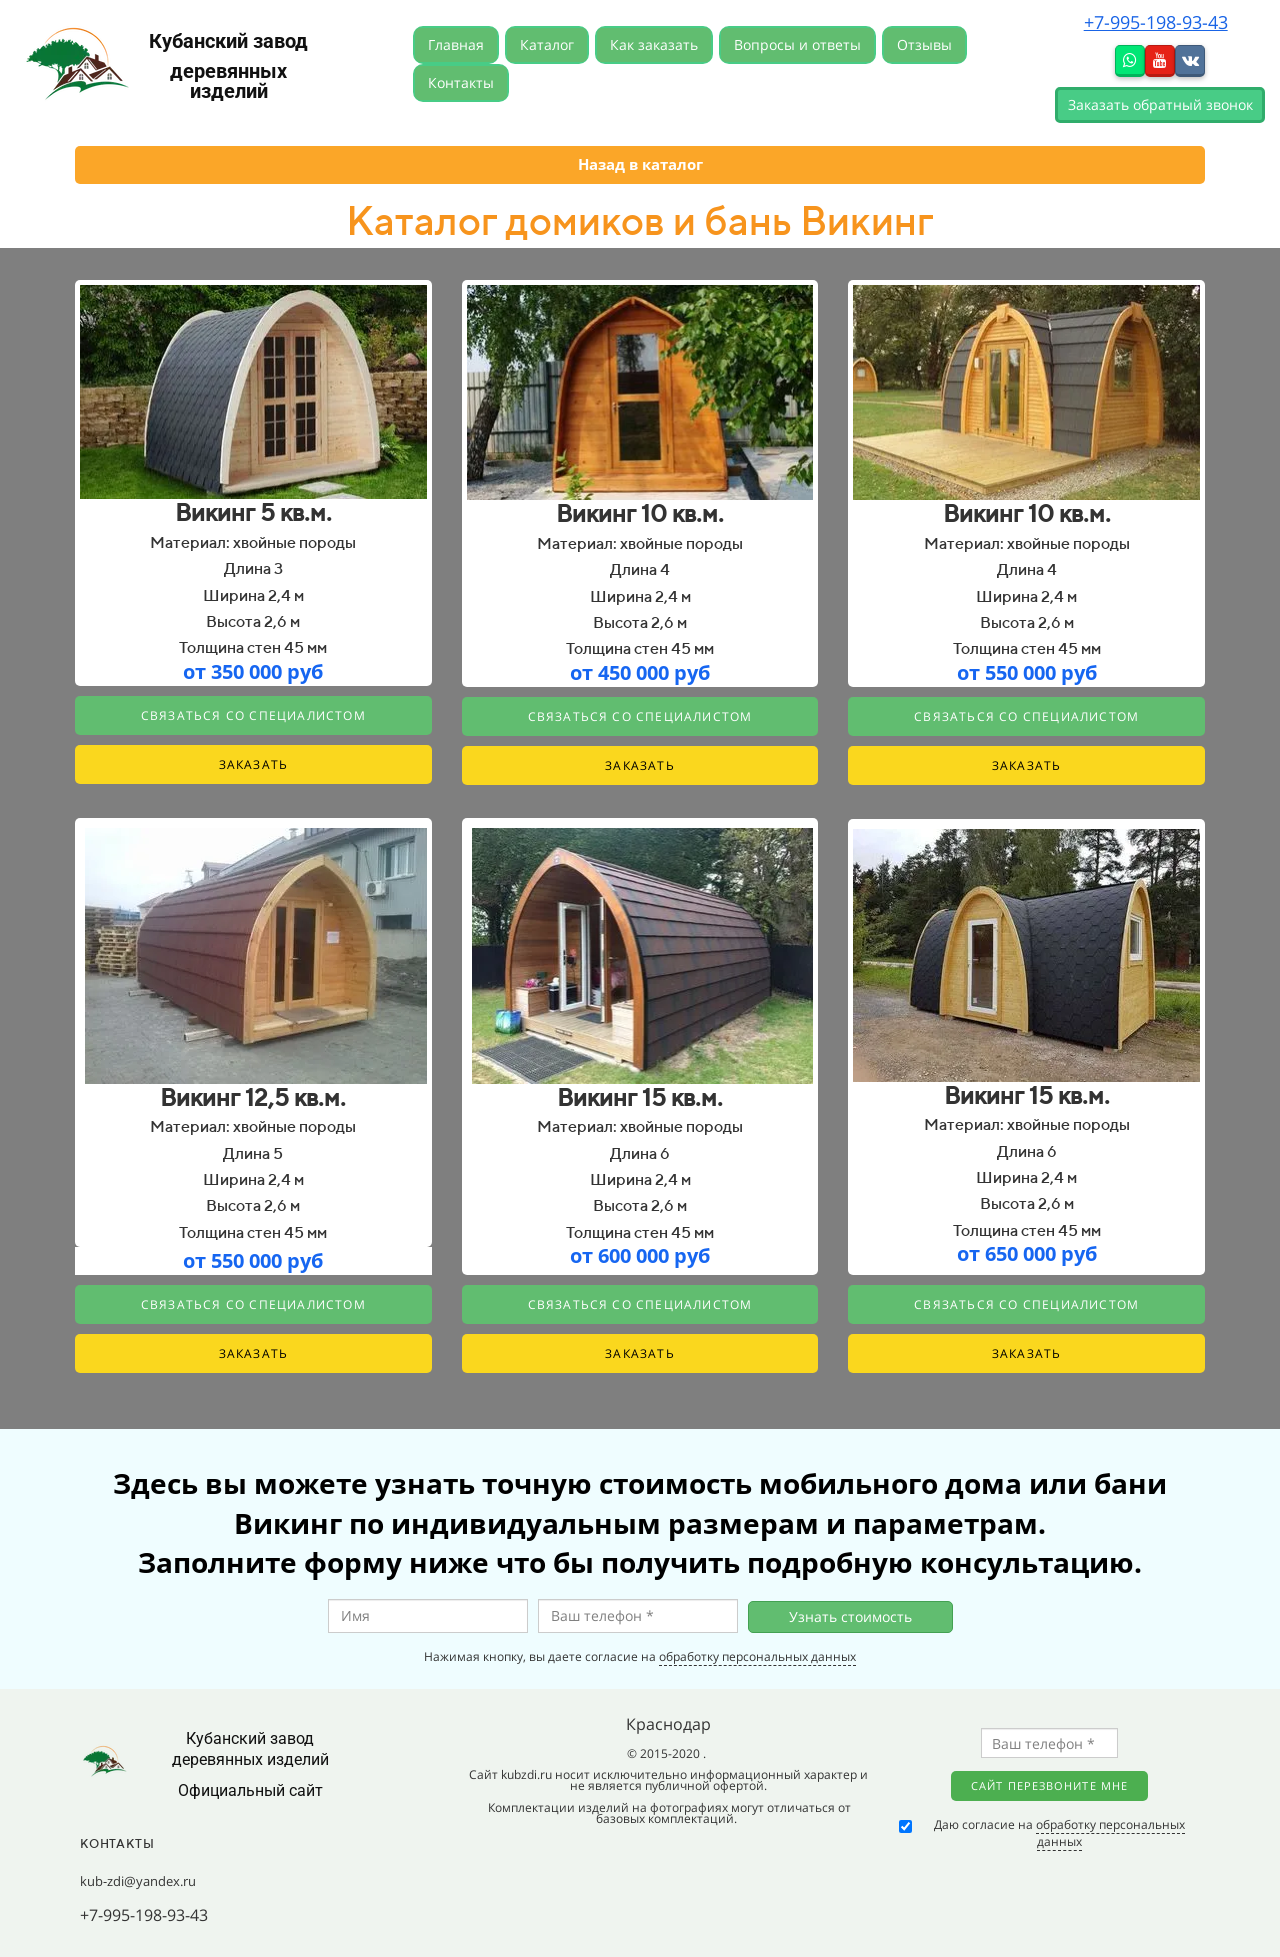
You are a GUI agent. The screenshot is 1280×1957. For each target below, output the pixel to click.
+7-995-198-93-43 (1156, 22)
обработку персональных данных (757, 1656)
